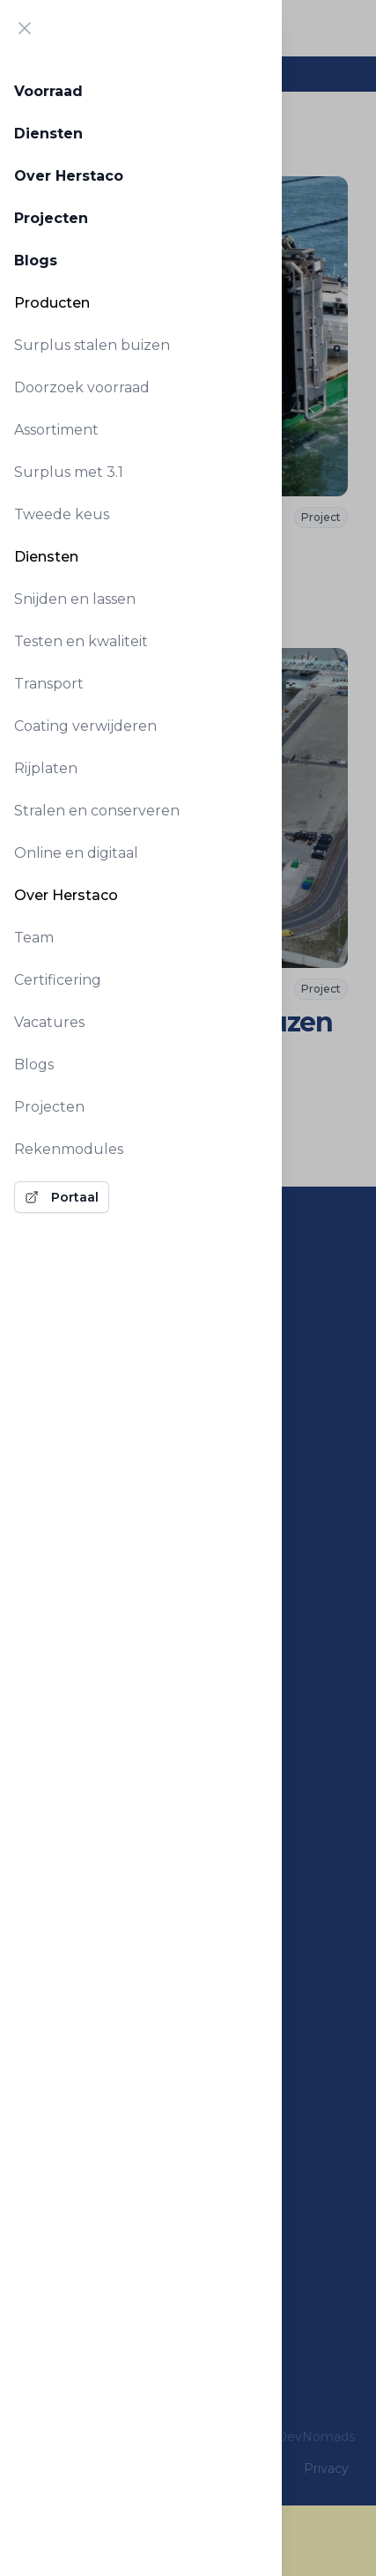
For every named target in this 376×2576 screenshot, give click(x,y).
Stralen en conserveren (97, 810)
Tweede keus (61, 514)
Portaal (62, 1197)
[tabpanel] (141, 640)
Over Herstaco (68, 176)
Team (34, 937)
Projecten (51, 218)
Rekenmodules (68, 1149)
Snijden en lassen (75, 599)
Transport (49, 683)
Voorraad (48, 91)
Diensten (48, 133)
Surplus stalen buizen (92, 345)
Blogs (35, 260)
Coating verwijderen (85, 726)
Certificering (57, 980)
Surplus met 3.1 (68, 472)
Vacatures (49, 1022)
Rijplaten (45, 768)
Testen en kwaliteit (81, 641)
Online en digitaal (76, 853)
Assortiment (56, 429)
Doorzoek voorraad (82, 387)
